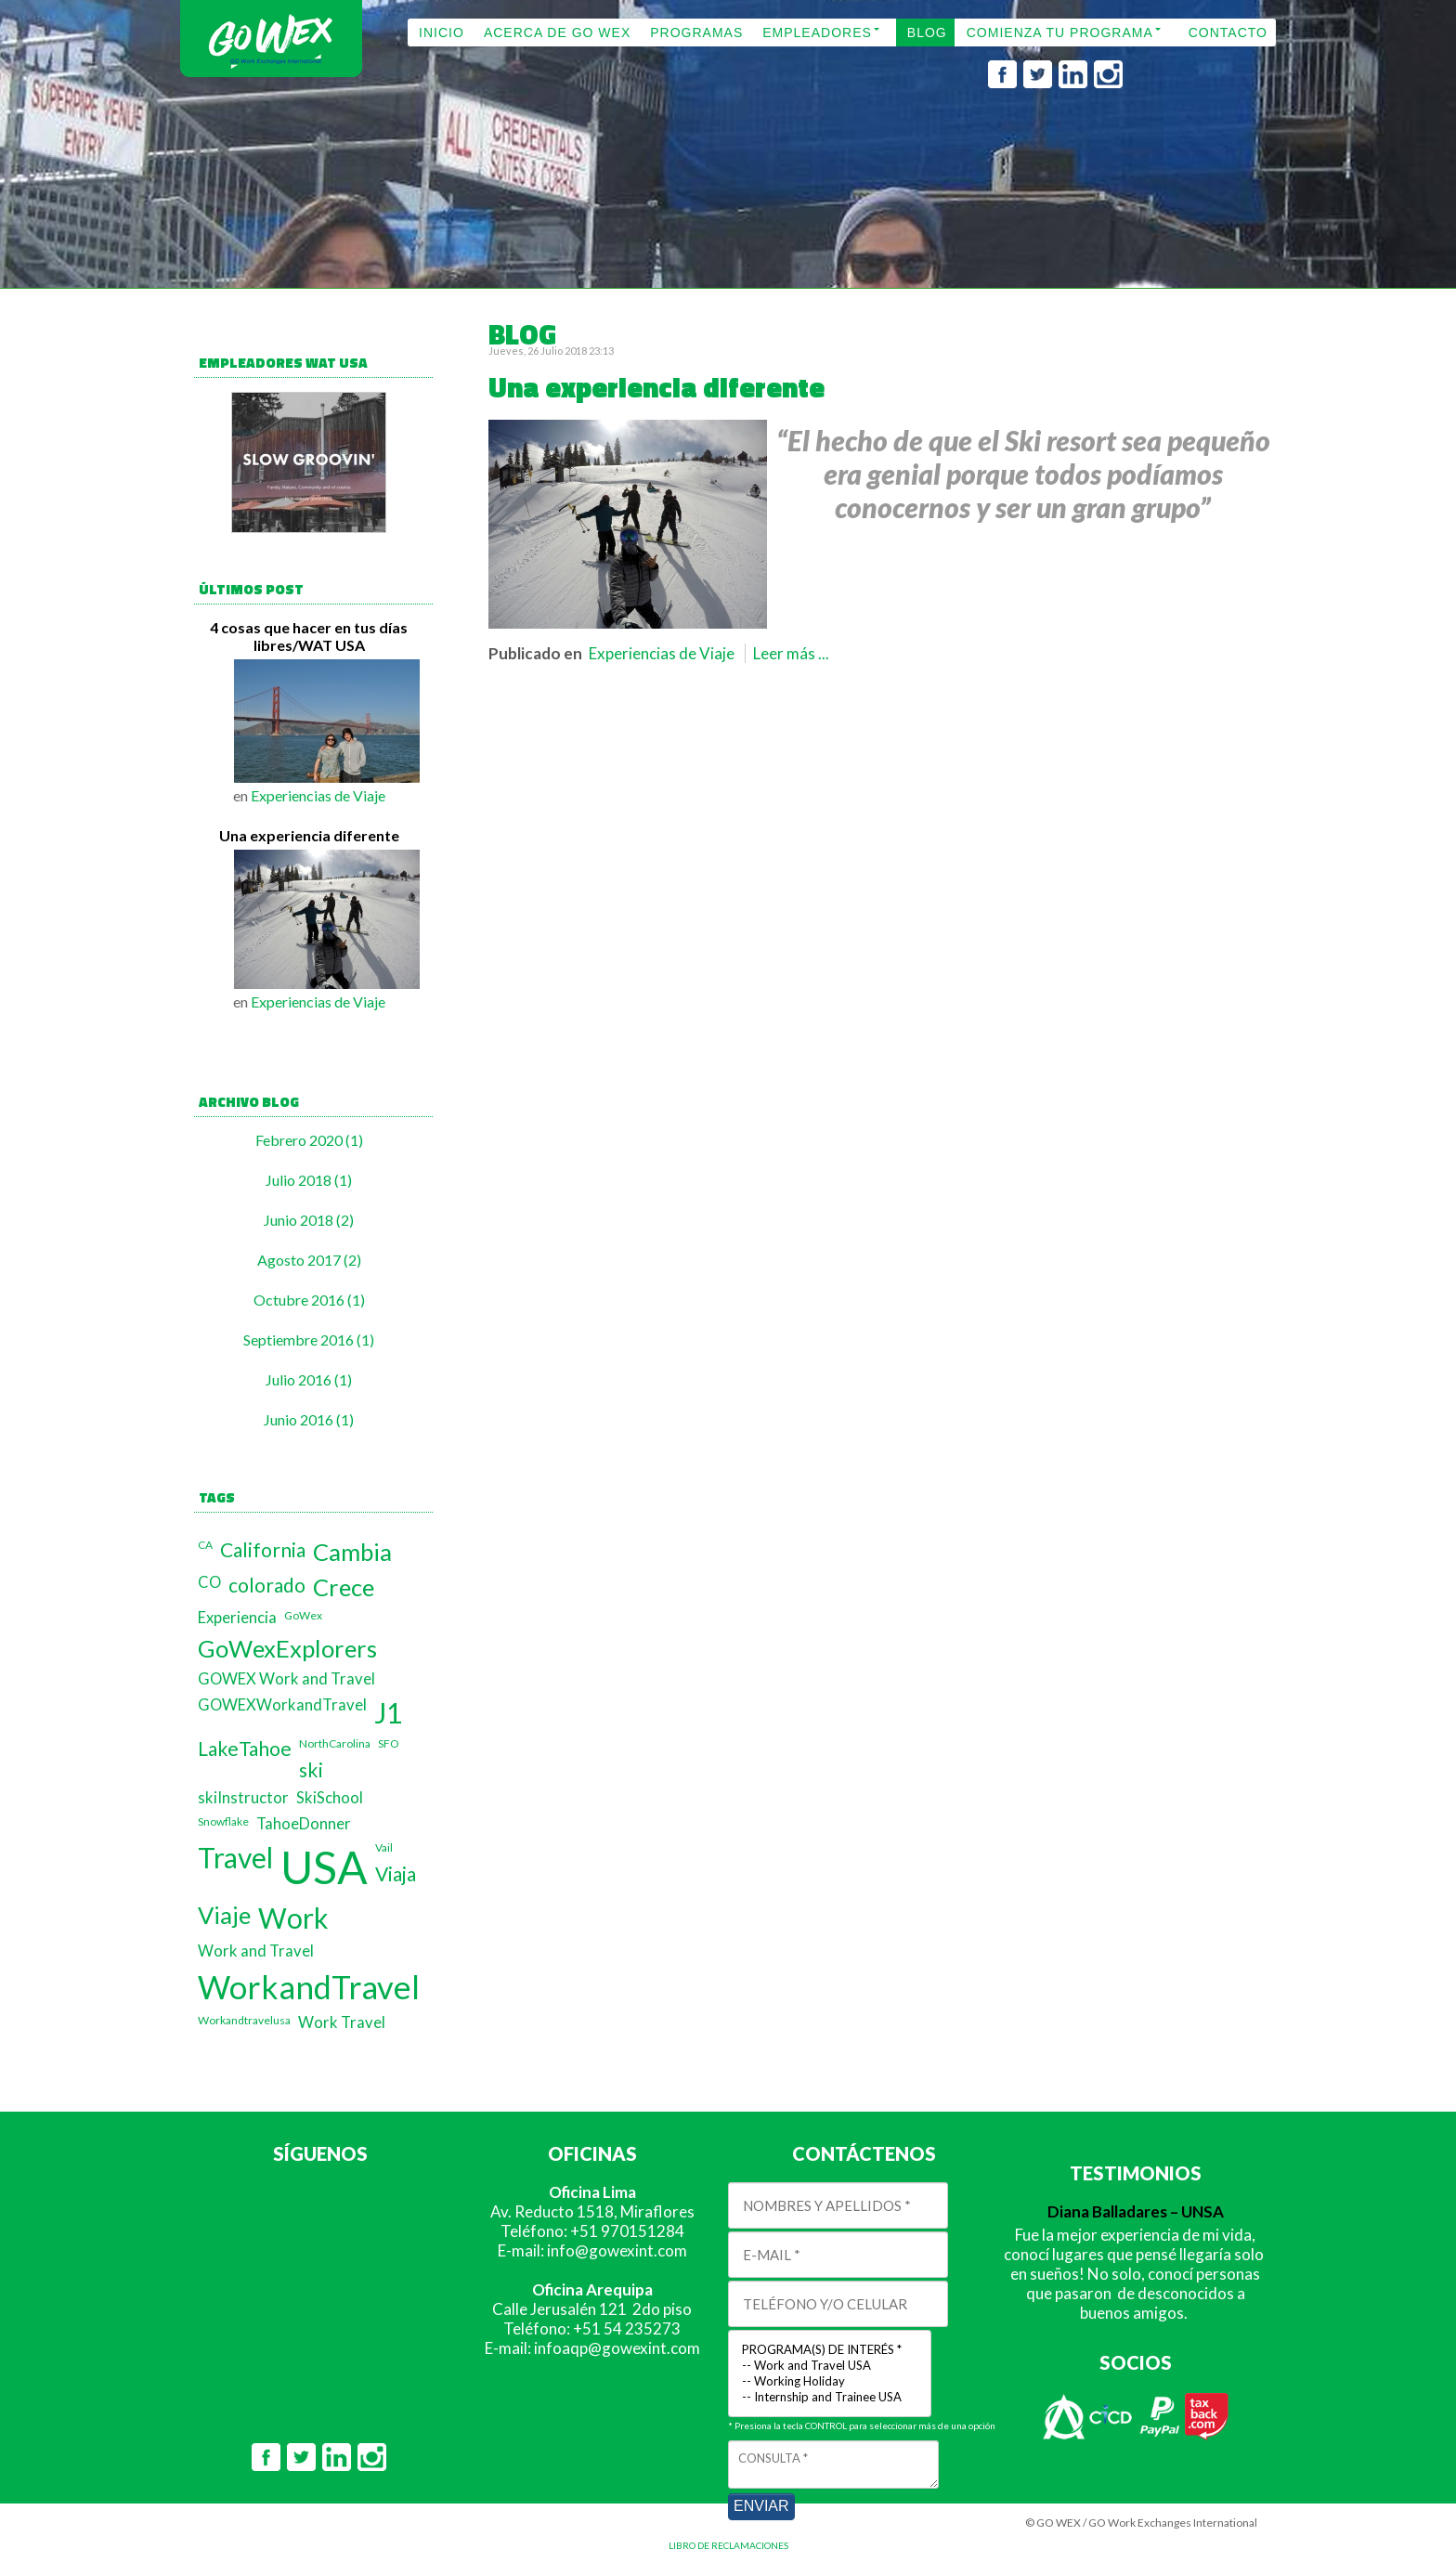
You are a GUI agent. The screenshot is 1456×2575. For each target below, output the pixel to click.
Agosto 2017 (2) (309, 1259)
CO (209, 1582)
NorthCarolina (334, 1743)
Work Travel (341, 2022)
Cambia (352, 1552)
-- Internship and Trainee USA (829, 2397)
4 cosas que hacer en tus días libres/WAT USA (309, 636)
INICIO (441, 32)
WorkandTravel (309, 1987)
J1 (388, 1712)
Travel (235, 1857)
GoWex (303, 1615)
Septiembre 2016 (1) (308, 1339)
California (263, 1549)
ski (311, 1769)
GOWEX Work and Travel (286, 1679)
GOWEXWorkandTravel (282, 1705)
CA (205, 1545)
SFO (388, 1743)
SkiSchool (329, 1797)
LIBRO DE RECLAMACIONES (728, 2545)
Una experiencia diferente (309, 835)
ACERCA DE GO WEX (557, 32)
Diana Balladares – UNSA (1135, 2211)
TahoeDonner (303, 1823)
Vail (384, 1847)
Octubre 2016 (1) (309, 1299)
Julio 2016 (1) (309, 1379)
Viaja (395, 1873)
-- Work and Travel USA (829, 2365)
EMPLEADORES (817, 32)
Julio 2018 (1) (309, 1180)
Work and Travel (256, 1951)
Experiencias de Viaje (318, 795)
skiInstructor (243, 1797)
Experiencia (237, 1617)
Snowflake (223, 1821)
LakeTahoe (245, 1748)
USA (324, 1866)
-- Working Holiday (829, 2381)
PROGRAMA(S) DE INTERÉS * (829, 2350)
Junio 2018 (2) (309, 1220)
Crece (343, 1587)
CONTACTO (1228, 32)
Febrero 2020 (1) (309, 1140)
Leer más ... (791, 653)
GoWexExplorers (287, 1648)
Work (293, 1917)
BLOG (927, 32)
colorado (267, 1584)
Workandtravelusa (244, 2020)
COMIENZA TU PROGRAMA (1060, 32)
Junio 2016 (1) (309, 1419)
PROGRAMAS (696, 32)
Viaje (224, 1915)
